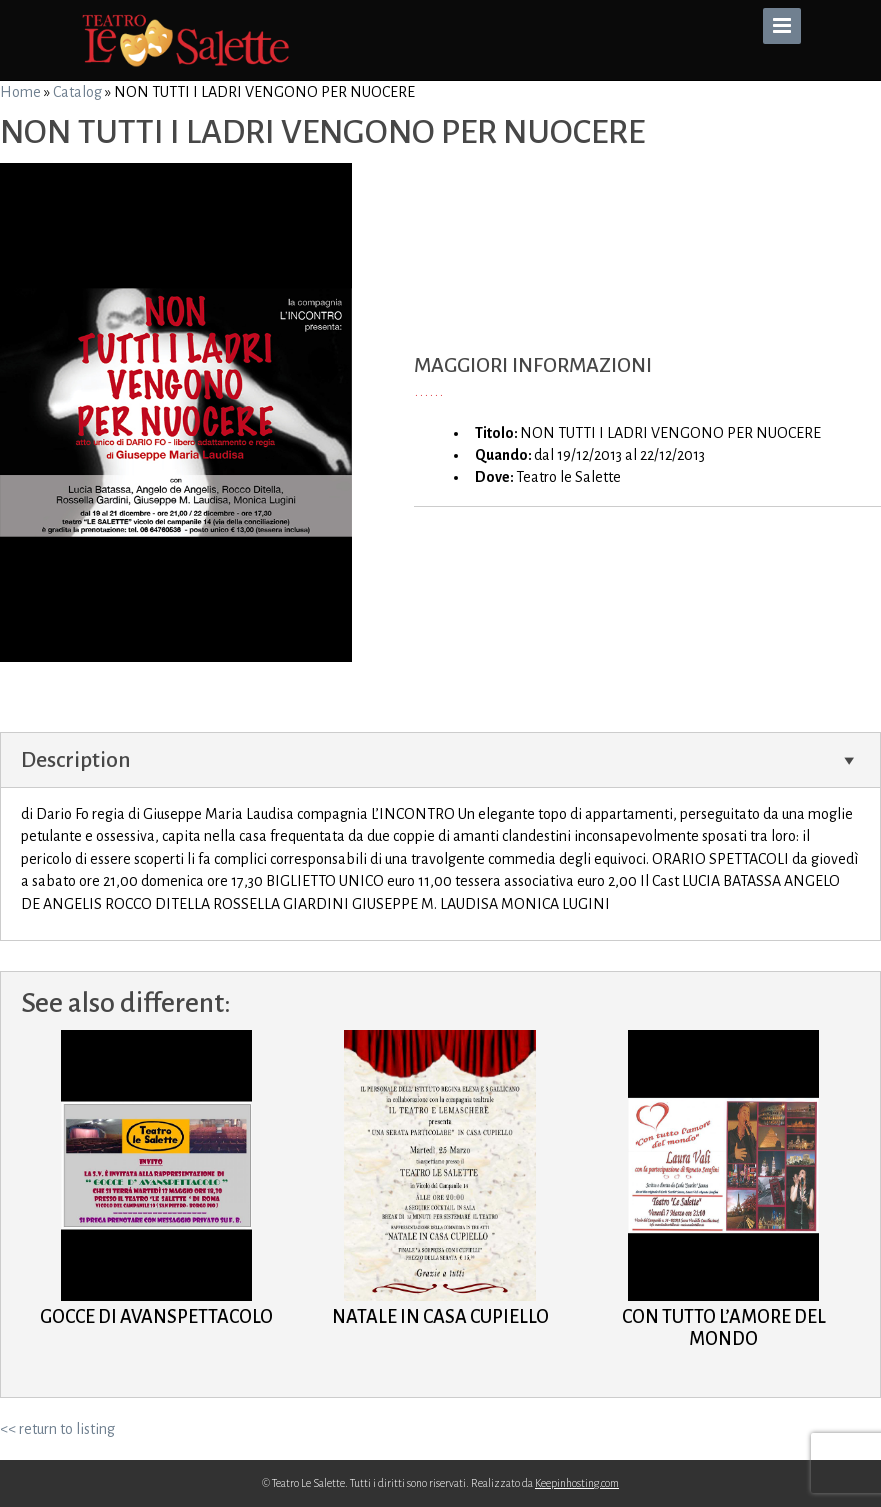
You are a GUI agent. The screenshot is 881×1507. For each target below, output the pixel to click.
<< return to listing (57, 1429)
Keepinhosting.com (577, 1483)
